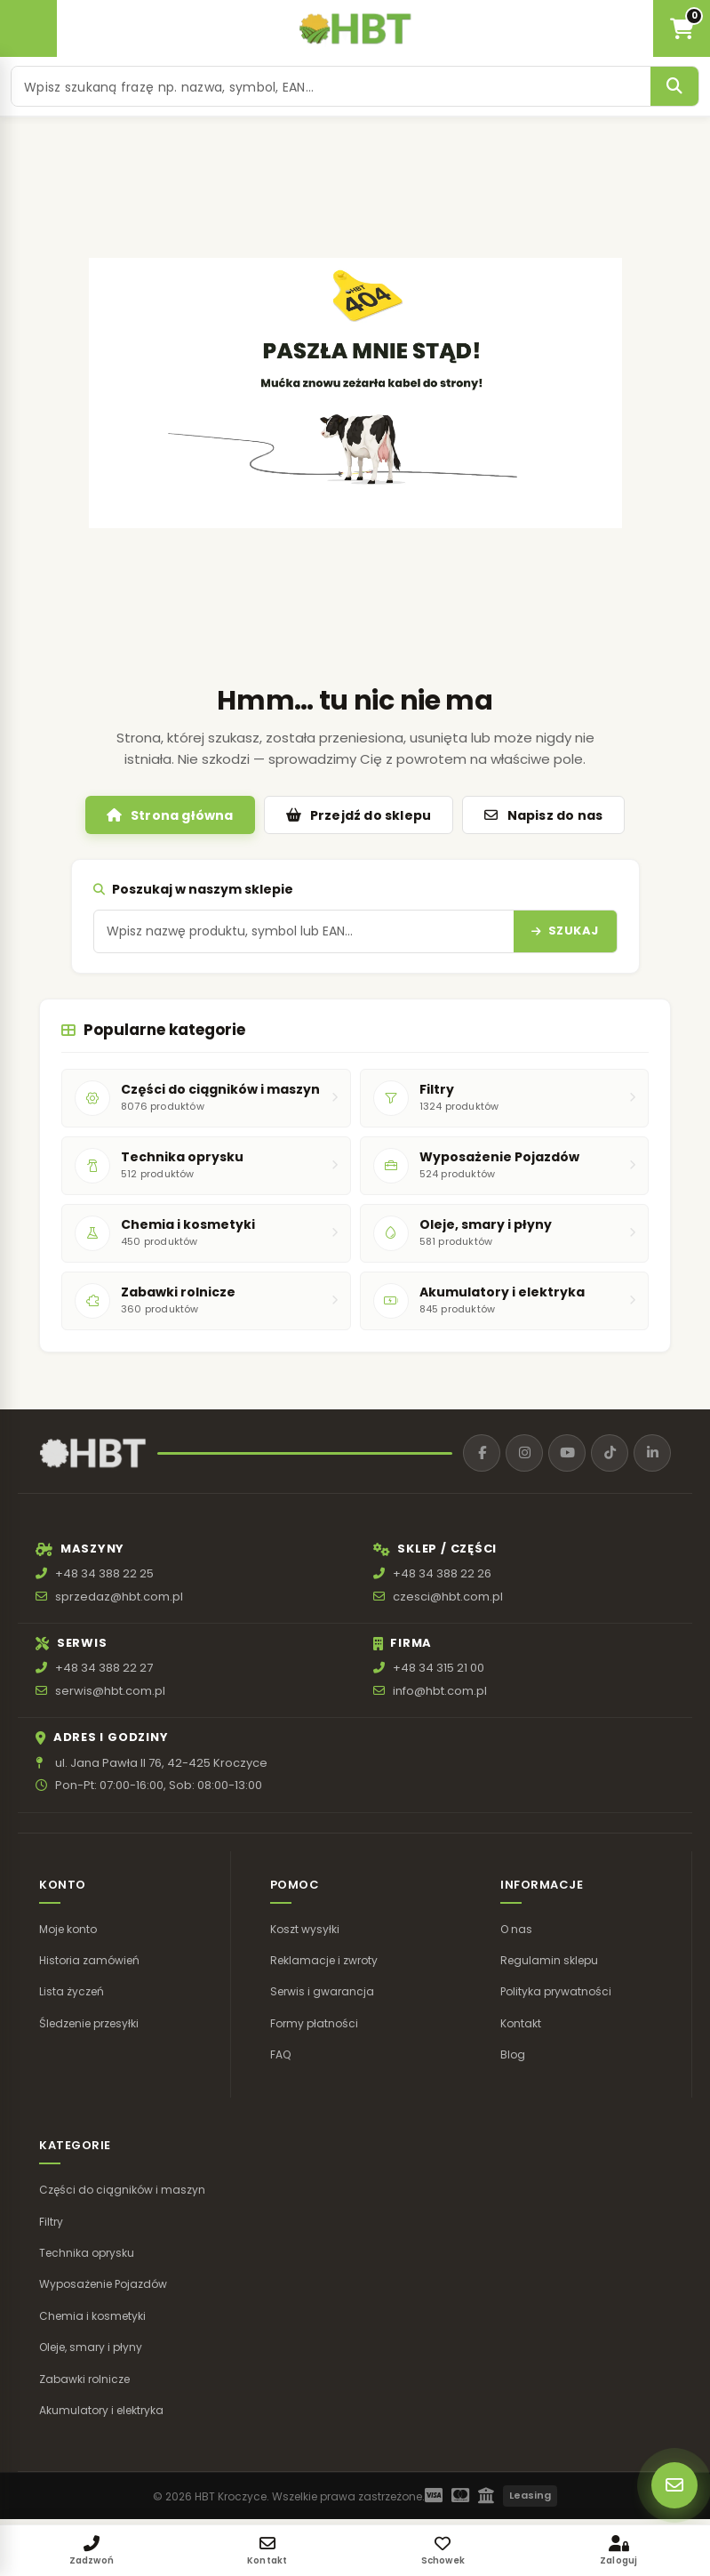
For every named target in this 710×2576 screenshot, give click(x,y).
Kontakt (520, 2023)
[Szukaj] (674, 86)
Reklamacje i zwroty (324, 1960)
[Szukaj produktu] (331, 86)
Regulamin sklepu (549, 1960)
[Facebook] (481, 1453)
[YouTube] (567, 1453)
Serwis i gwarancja (322, 1991)
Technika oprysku (86, 2252)
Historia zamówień (89, 1960)
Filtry (51, 2221)
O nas (516, 1929)
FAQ (280, 2054)
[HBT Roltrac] (355, 28)
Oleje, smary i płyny (90, 2347)
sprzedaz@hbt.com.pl (119, 1596)
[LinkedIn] (652, 1453)
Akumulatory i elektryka (101, 2410)
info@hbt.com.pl (440, 1690)
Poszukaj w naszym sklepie (193, 889)
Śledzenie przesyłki (89, 2023)
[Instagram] (524, 1453)
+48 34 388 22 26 (442, 1573)
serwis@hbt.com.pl (110, 1690)
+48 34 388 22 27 (104, 1668)
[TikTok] (609, 1453)
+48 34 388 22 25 (104, 1573)
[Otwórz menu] (28, 28)
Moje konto (68, 1929)
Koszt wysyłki (304, 1929)
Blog (512, 2054)
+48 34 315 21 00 (438, 1668)
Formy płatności (314, 2023)
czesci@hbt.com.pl (448, 1596)
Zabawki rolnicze (84, 2379)
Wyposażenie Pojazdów (103, 2284)
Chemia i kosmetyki (92, 2315)
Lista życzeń (71, 1991)
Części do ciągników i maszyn (122, 2189)
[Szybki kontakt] (674, 2485)
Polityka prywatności (555, 1991)
